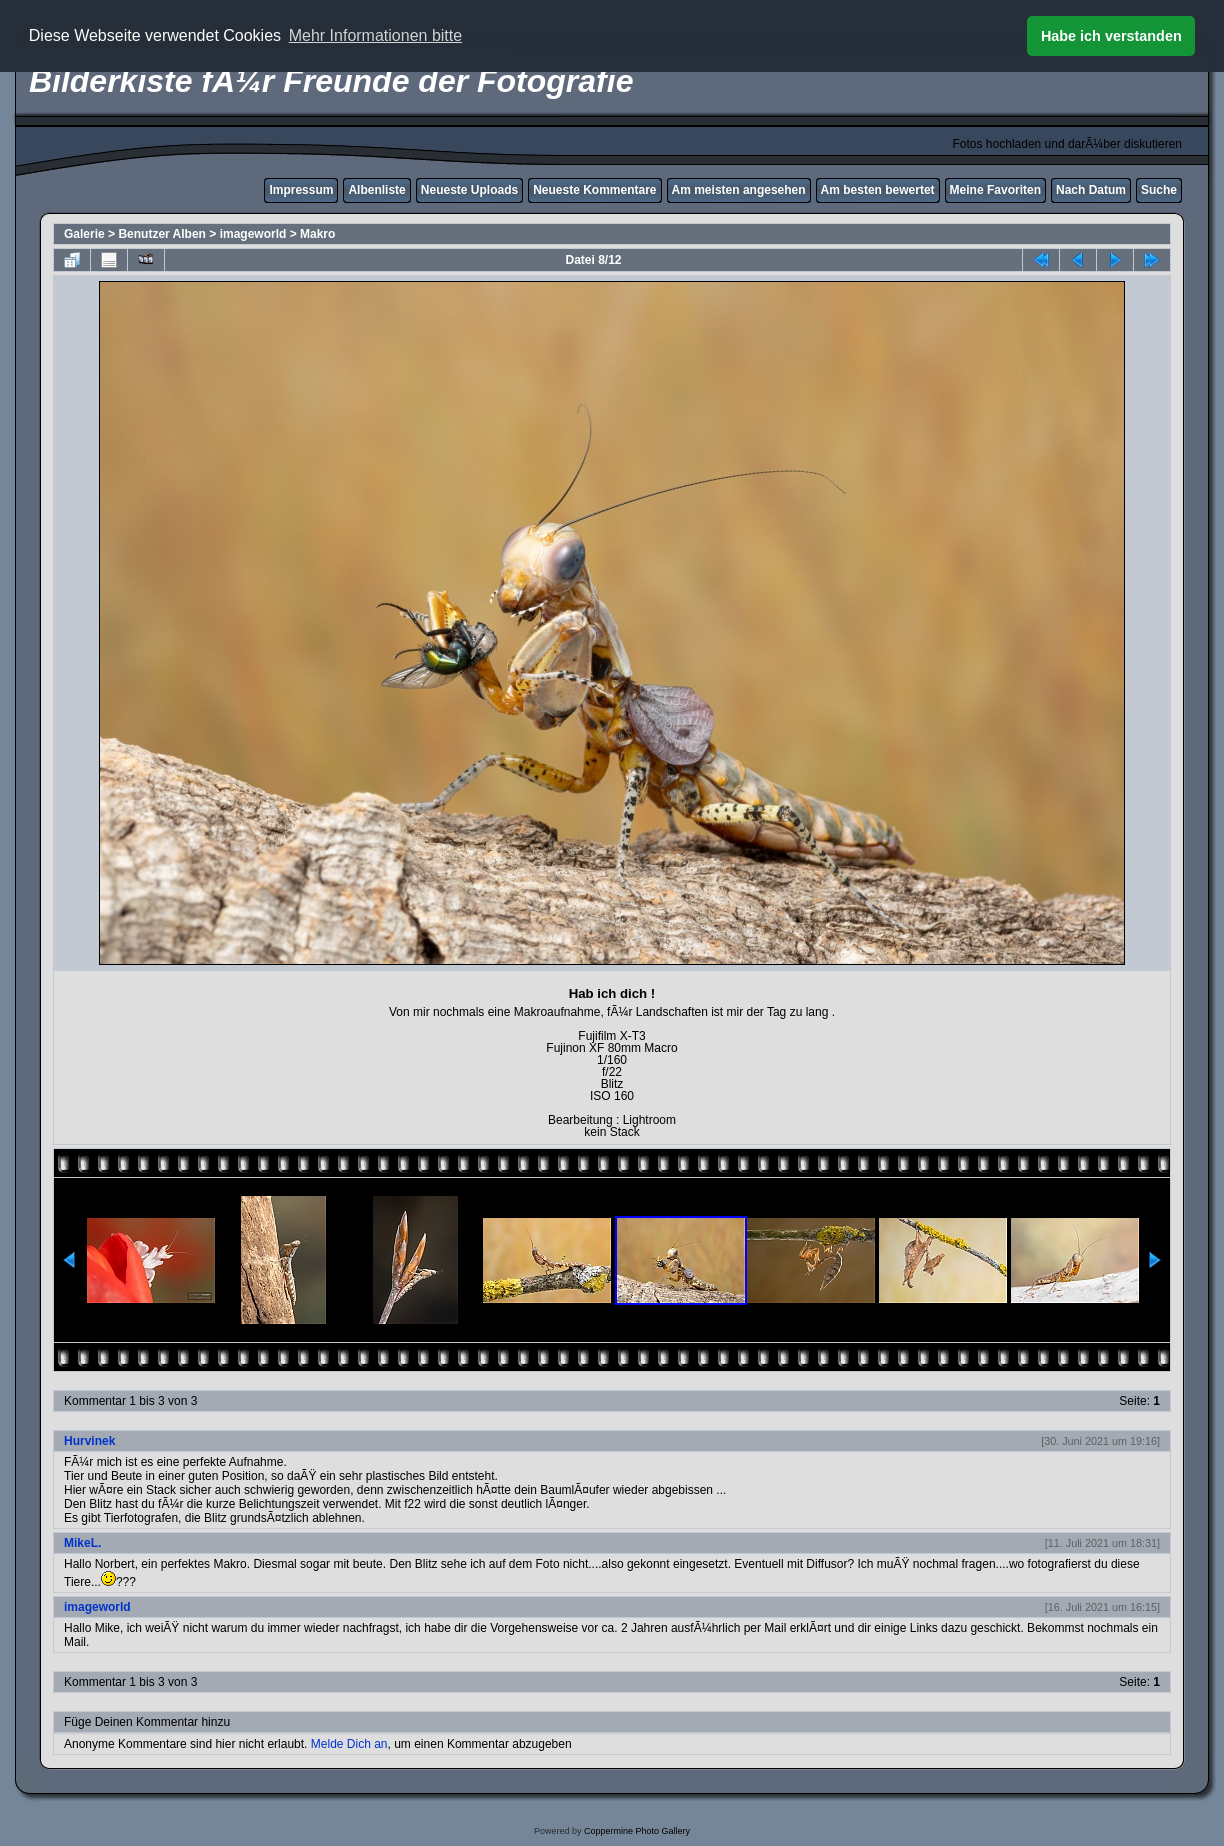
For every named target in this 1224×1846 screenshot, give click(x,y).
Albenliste (376, 190)
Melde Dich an (349, 1744)
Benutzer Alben (162, 234)
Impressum (301, 190)
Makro (317, 234)
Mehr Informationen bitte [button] (375, 35)
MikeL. (82, 1543)
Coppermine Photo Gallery (637, 1831)
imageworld (253, 234)
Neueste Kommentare (594, 190)
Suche (1159, 190)
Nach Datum (1091, 190)
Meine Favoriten (995, 190)
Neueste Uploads (469, 190)
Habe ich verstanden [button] (1111, 36)
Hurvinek (89, 1441)
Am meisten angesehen (739, 190)
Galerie (84, 234)
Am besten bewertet (878, 190)
